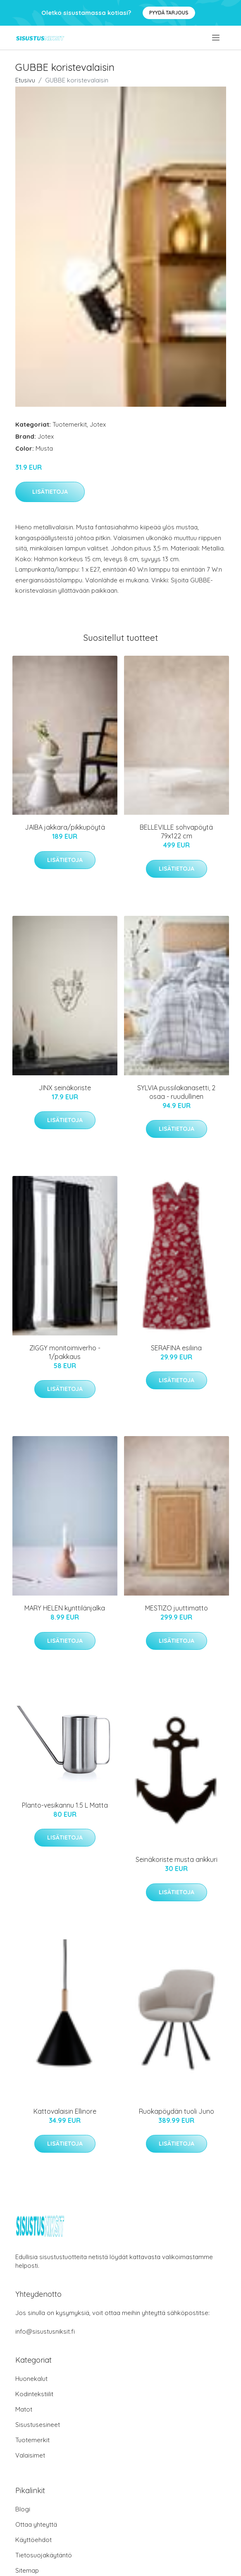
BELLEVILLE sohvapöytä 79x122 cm (176, 831)
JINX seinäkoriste (64, 1088)
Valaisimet (30, 2455)
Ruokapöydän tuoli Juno (176, 2111)
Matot (23, 2409)
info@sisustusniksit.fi (45, 2331)
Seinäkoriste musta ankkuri (176, 1859)
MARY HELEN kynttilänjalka (64, 1608)
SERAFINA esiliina (176, 1348)
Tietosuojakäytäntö (43, 2555)
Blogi (22, 2509)
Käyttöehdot (33, 2540)
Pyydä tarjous (169, 13)
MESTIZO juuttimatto (176, 1608)
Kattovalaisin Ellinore (64, 2111)
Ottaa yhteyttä (36, 2524)
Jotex (98, 424)
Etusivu (25, 80)
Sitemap (27, 2570)
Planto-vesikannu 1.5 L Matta (65, 1805)
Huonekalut (31, 2379)
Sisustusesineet (37, 2425)
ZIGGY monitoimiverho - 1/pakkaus (64, 1352)
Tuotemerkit (69, 424)
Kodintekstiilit (34, 2394)
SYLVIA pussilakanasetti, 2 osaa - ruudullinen (176, 1092)
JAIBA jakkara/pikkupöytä (65, 827)
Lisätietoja (50, 491)
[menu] (216, 37)
